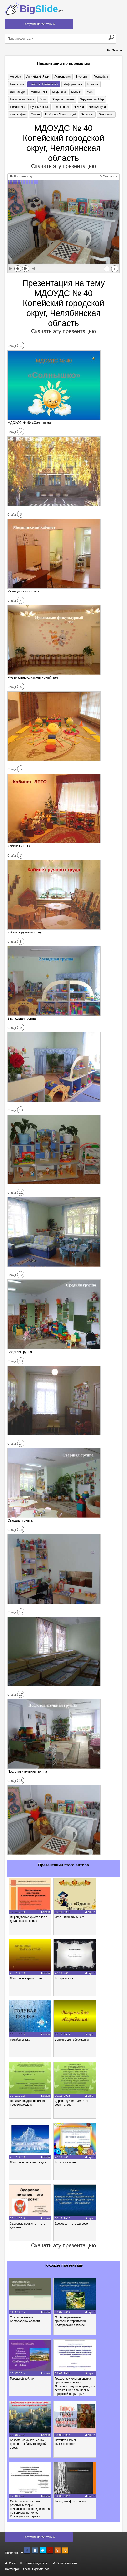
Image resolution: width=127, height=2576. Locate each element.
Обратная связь (65, 2564)
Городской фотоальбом (70, 2501)
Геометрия (17, 84)
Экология (51, 114)
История (91, 84)
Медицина (37, 92)
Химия (90, 107)
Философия (73, 107)
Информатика (71, 84)
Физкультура (52, 107)
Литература (109, 84)
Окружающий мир (49, 99)
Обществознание (21, 99)
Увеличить (108, 176)
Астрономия (61, 76)
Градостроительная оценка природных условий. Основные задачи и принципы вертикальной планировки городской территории (75, 2386)
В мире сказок (64, 1978)
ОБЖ (106, 92)
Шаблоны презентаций (25, 114)
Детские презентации (43, 84)
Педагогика (73, 99)
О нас (10, 2564)
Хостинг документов (36, 2569)
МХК (67, 92)
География (98, 76)
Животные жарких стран (26, 1978)
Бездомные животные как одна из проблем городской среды (28, 2444)
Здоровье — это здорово (71, 2224)
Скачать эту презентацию (63, 166)
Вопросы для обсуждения (72, 2040)
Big (41, 9)
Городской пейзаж (22, 2379)
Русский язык (95, 99)
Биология (80, 76)
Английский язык (36, 76)
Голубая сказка (20, 2040)
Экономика (69, 114)
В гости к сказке (65, 2162)
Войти (114, 50)
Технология (17, 107)
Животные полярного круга (28, 2162)
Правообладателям (35, 2564)
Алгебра (15, 76)
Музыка (54, 92)
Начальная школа (87, 92)
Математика (18, 92)
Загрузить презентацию (39, 24)
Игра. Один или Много (69, 1917)
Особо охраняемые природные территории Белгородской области (70, 2321)
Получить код (21, 176)
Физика (34, 107)
